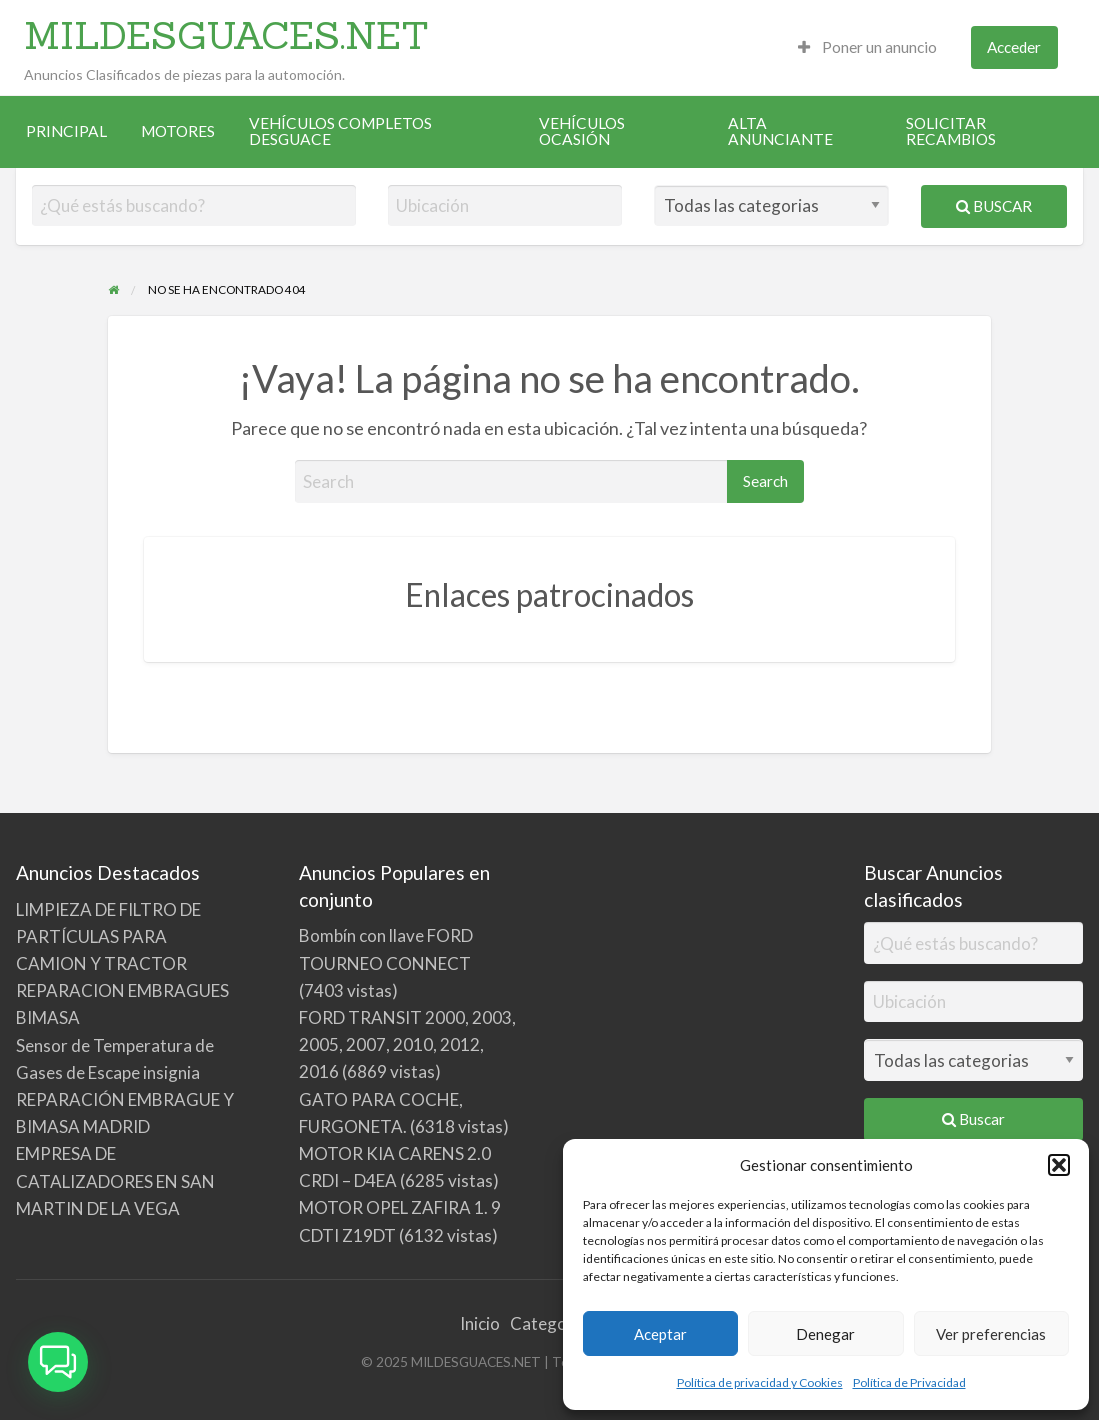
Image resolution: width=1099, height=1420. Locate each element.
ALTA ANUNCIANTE (780, 131)
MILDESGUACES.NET (226, 35)
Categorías (552, 1323)
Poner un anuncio (867, 47)
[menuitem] (867, 47)
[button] (1059, 1165)
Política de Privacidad (909, 1382)
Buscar (994, 206)
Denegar (825, 1334)
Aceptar (660, 1334)
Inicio (480, 1323)
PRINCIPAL (66, 131)
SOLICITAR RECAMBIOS (951, 131)
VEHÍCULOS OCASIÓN (582, 131)
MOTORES (178, 131)
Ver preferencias (991, 1334)
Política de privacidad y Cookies (760, 1382)
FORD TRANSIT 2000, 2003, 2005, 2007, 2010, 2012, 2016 (407, 1044)
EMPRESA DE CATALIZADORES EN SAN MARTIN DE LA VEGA (115, 1180)
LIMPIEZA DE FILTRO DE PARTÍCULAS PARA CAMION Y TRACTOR (108, 936)
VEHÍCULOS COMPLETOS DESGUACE (340, 131)
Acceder (1014, 47)
